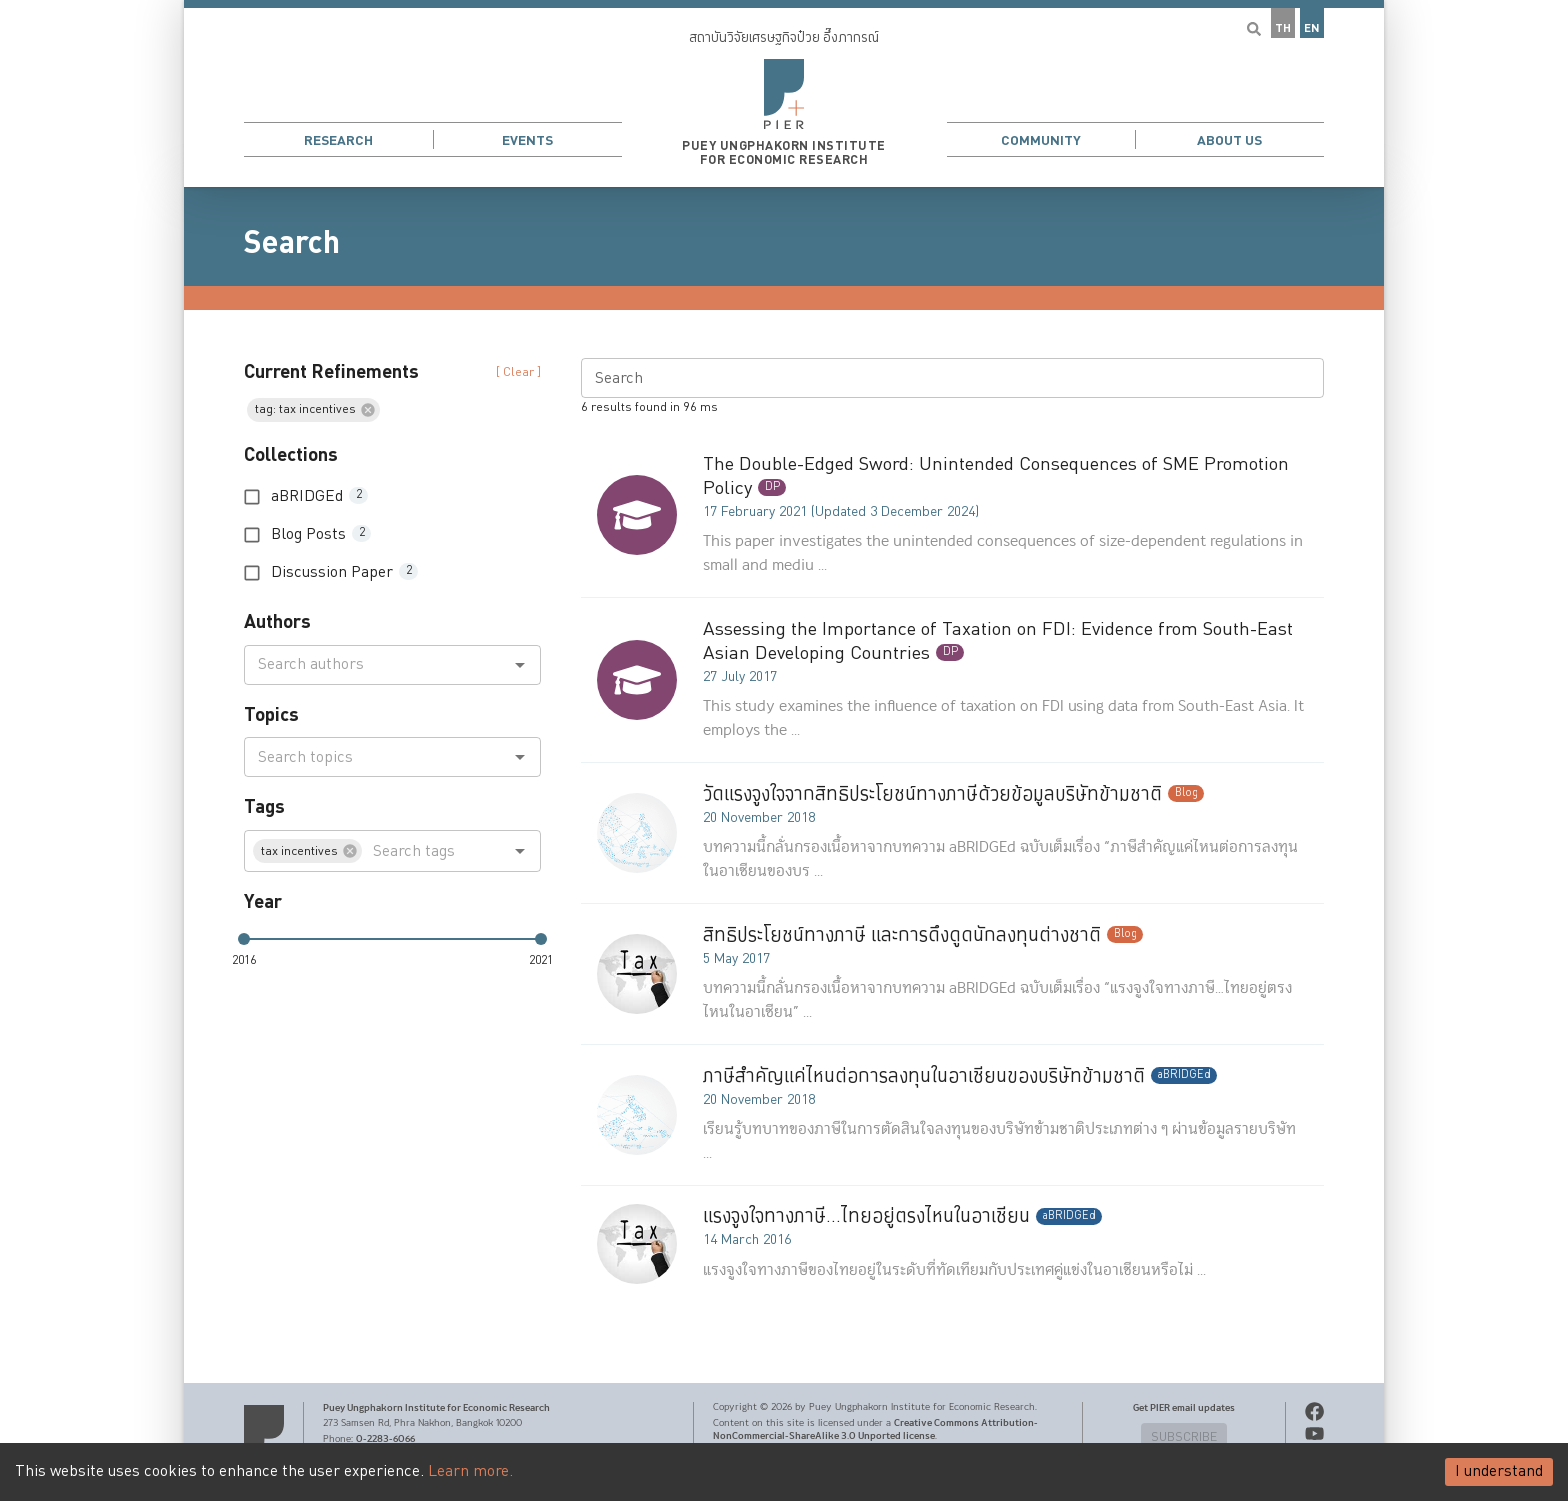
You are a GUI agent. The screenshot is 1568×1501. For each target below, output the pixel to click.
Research (338, 140)
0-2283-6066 (385, 1439)
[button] (784, 93)
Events (527, 140)
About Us (1229, 140)
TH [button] (1283, 28)
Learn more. (470, 1471)
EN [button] (1312, 28)
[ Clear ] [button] (518, 372)
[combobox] (376, 665)
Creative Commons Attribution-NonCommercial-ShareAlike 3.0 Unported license (875, 1429)
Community (1041, 140)
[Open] (520, 665)
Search (292, 243)
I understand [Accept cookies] (1499, 1471)
